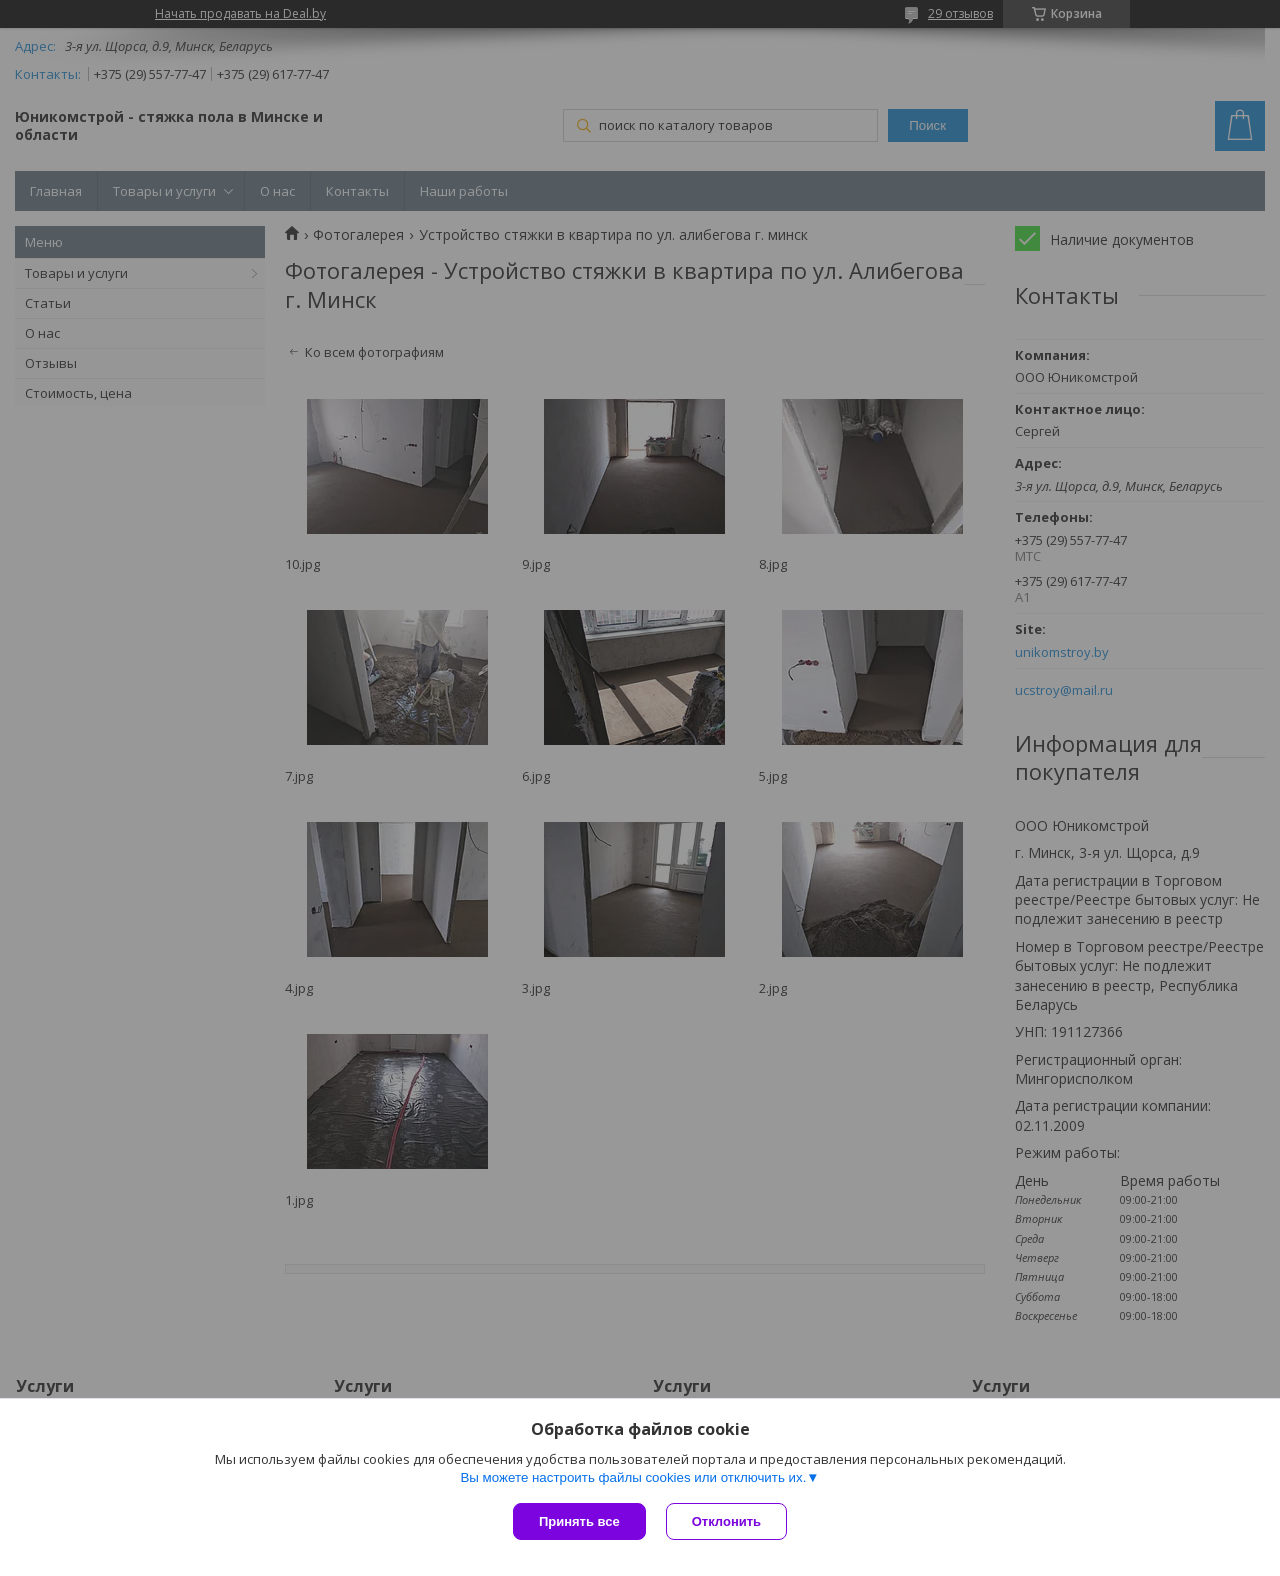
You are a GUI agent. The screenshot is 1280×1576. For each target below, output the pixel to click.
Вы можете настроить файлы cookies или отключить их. (633, 1477)
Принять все (579, 1521)
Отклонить (726, 1521)
